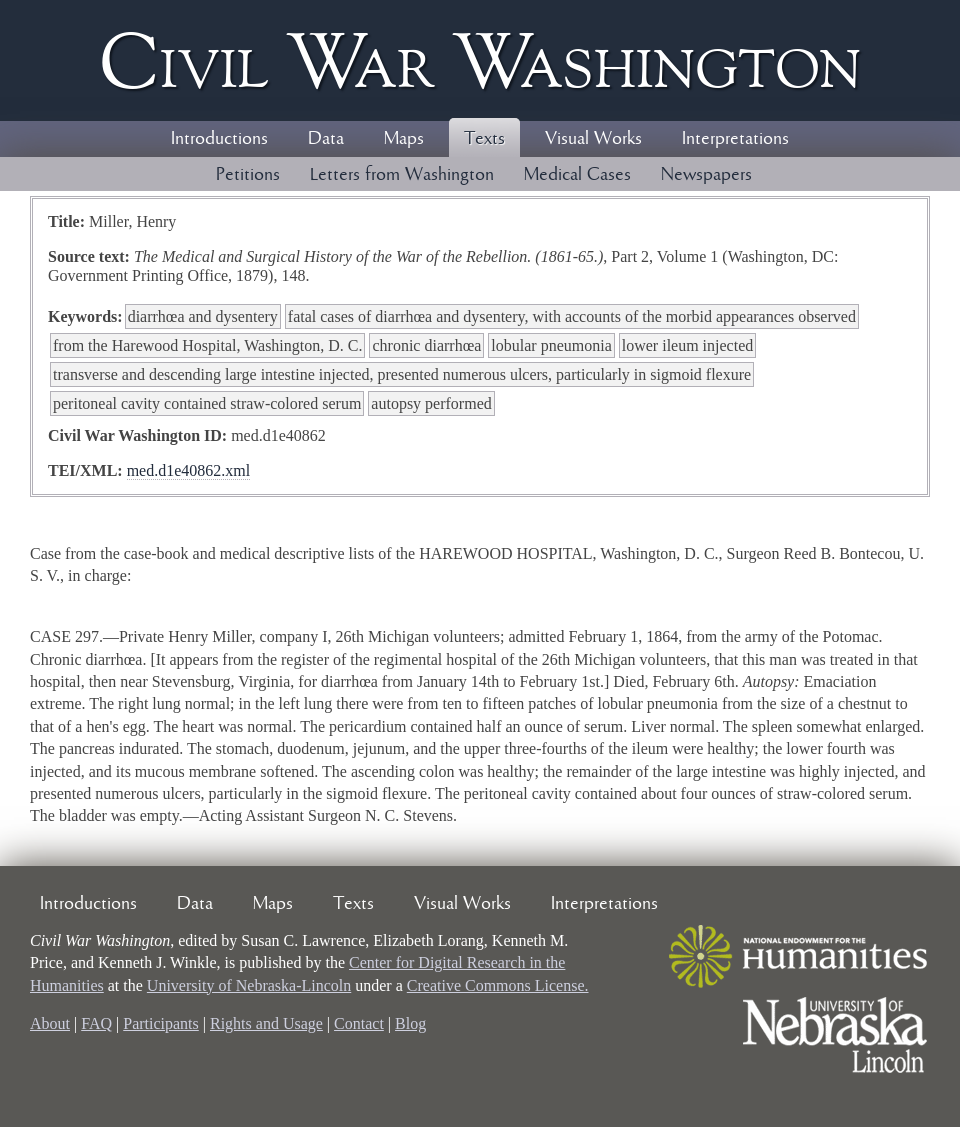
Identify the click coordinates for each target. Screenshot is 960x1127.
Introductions (219, 139)
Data (326, 139)
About (50, 1023)
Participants (161, 1023)
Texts (484, 139)
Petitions (248, 175)
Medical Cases (577, 175)
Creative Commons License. (498, 985)
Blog (410, 1023)
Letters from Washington (402, 175)
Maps (404, 139)
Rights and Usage (266, 1023)
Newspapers (706, 175)
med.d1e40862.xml (189, 470)
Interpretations (735, 139)
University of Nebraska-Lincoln (249, 985)
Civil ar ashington (480, 60)
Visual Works (593, 139)
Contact (359, 1023)
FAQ (96, 1023)
